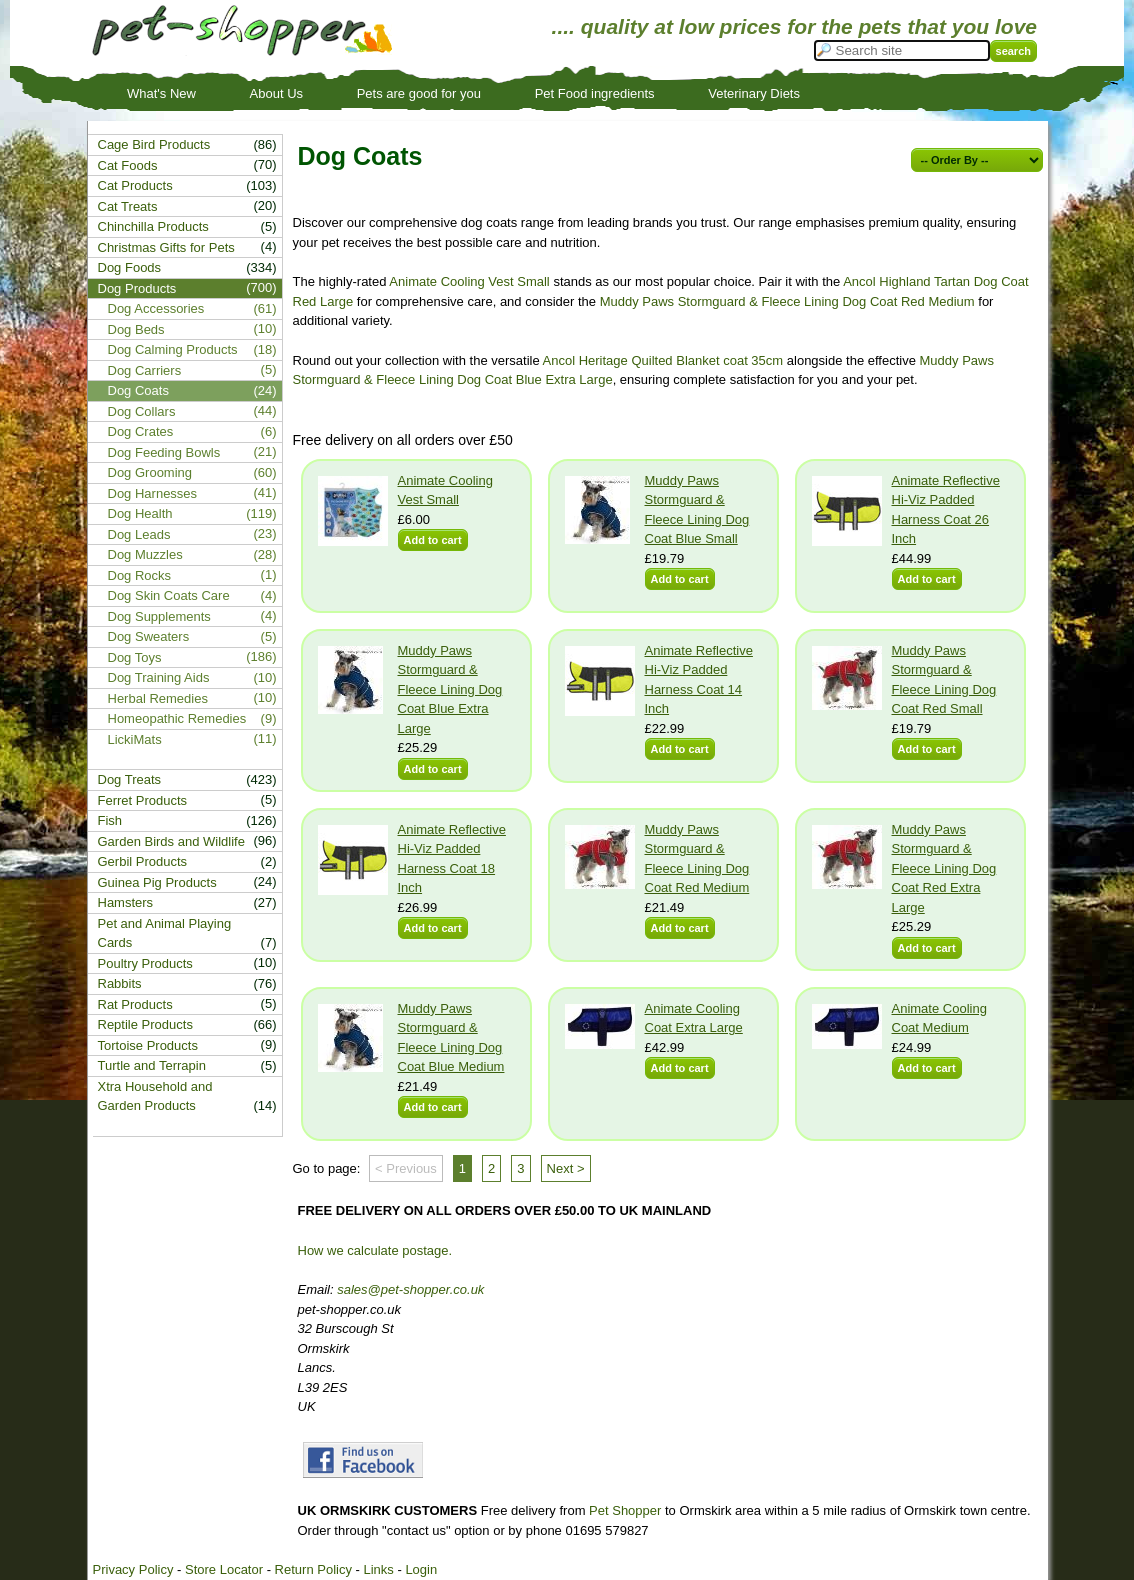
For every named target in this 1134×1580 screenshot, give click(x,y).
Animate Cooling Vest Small (469, 281)
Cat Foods (128, 165)
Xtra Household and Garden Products (155, 1096)
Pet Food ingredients (595, 93)
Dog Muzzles (145, 554)
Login (421, 1569)
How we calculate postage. (375, 1250)
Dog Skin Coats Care (169, 595)
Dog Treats (130, 779)
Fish (110, 820)
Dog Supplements (159, 616)
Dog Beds (136, 329)
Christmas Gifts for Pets (166, 247)
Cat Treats (128, 206)
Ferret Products (143, 800)
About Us (276, 93)
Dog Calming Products (173, 349)
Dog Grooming (150, 472)
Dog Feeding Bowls (164, 452)
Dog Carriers (145, 370)
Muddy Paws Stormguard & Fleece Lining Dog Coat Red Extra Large (944, 868)
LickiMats (135, 739)
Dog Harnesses (153, 493)
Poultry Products (145, 963)
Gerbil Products (143, 861)
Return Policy (313, 1569)
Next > (566, 1168)
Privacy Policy (133, 1569)
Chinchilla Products (153, 226)
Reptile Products (145, 1024)
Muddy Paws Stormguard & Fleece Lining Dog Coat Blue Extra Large (450, 689)
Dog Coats (138, 390)
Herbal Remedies (158, 698)
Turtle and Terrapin (152, 1065)
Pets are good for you (419, 93)
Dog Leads (139, 534)
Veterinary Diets (754, 93)
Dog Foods (130, 267)
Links (378, 1569)
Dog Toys (135, 657)
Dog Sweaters (149, 636)
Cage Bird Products (154, 144)
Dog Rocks (140, 575)
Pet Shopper (625, 1510)
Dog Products (137, 288)
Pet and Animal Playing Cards (165, 933)
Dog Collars (142, 411)
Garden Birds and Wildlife (171, 841)
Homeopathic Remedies (177, 718)
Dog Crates (141, 431)
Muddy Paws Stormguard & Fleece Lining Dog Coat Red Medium (787, 301)
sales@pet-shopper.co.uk (410, 1289)
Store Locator (224, 1569)
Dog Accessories (156, 308)
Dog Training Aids (159, 677)
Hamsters (126, 902)
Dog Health (140, 513)
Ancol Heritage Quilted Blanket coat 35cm (663, 360)
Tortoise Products (148, 1045)
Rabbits (120, 983)
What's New (161, 93)
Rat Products (135, 1004)
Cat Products (135, 185)
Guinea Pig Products (157, 882)
